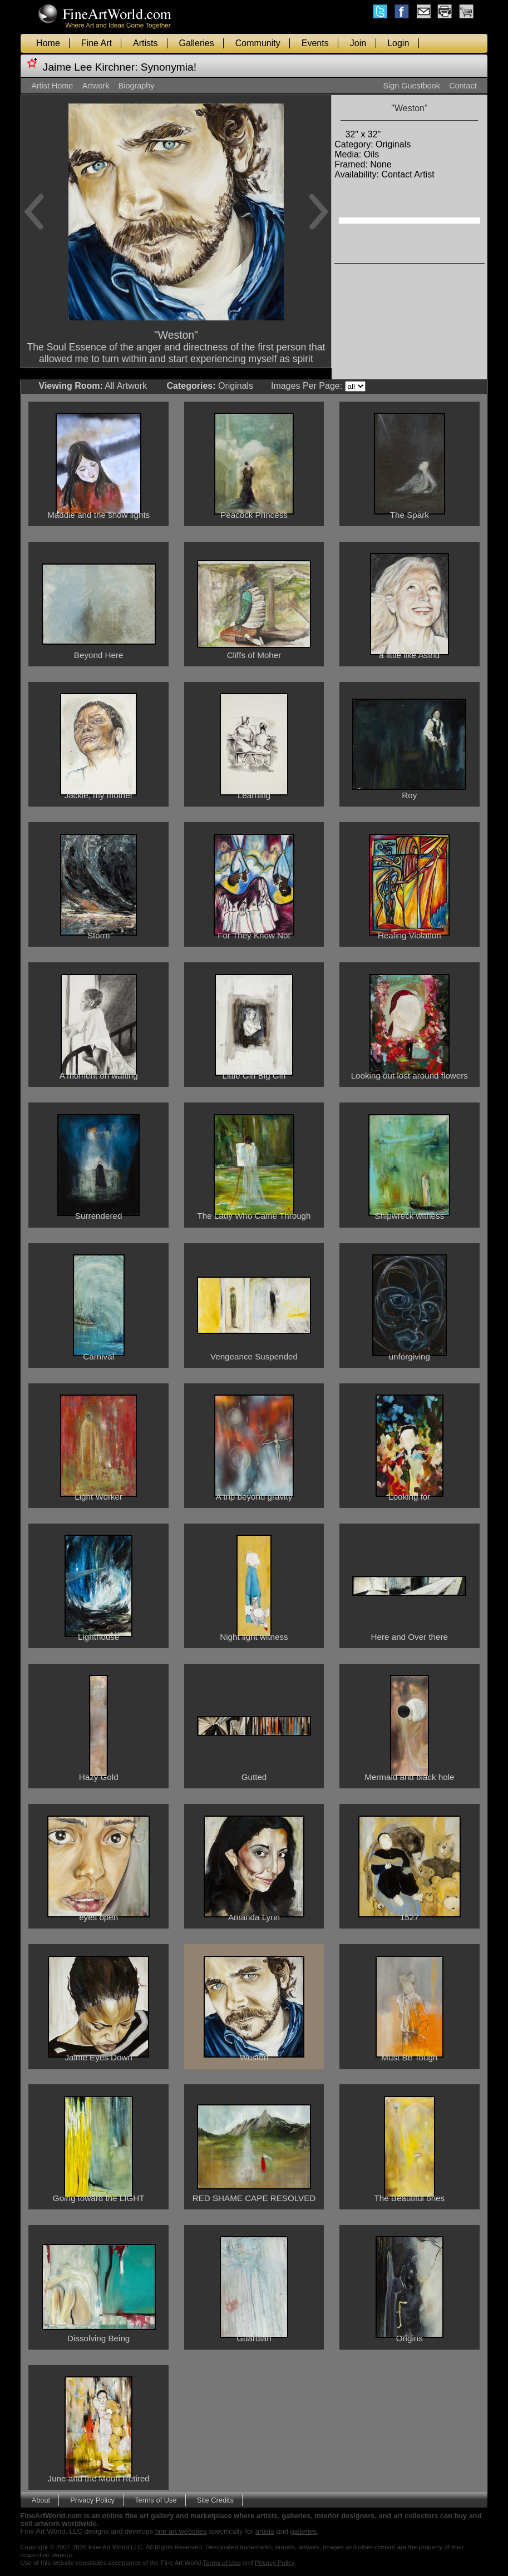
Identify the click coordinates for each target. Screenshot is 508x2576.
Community (257, 43)
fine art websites (180, 2531)
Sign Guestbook (411, 85)
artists (264, 2531)
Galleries (196, 43)
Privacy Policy (92, 2500)
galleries (303, 2531)
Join (358, 43)
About (41, 2500)
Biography (137, 85)
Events (315, 43)
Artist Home (52, 85)
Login (398, 43)
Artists (145, 43)
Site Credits (215, 2500)
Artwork (96, 85)
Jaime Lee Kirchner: (90, 67)
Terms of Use (155, 2500)
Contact (463, 85)
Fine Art (96, 43)
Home (48, 43)
